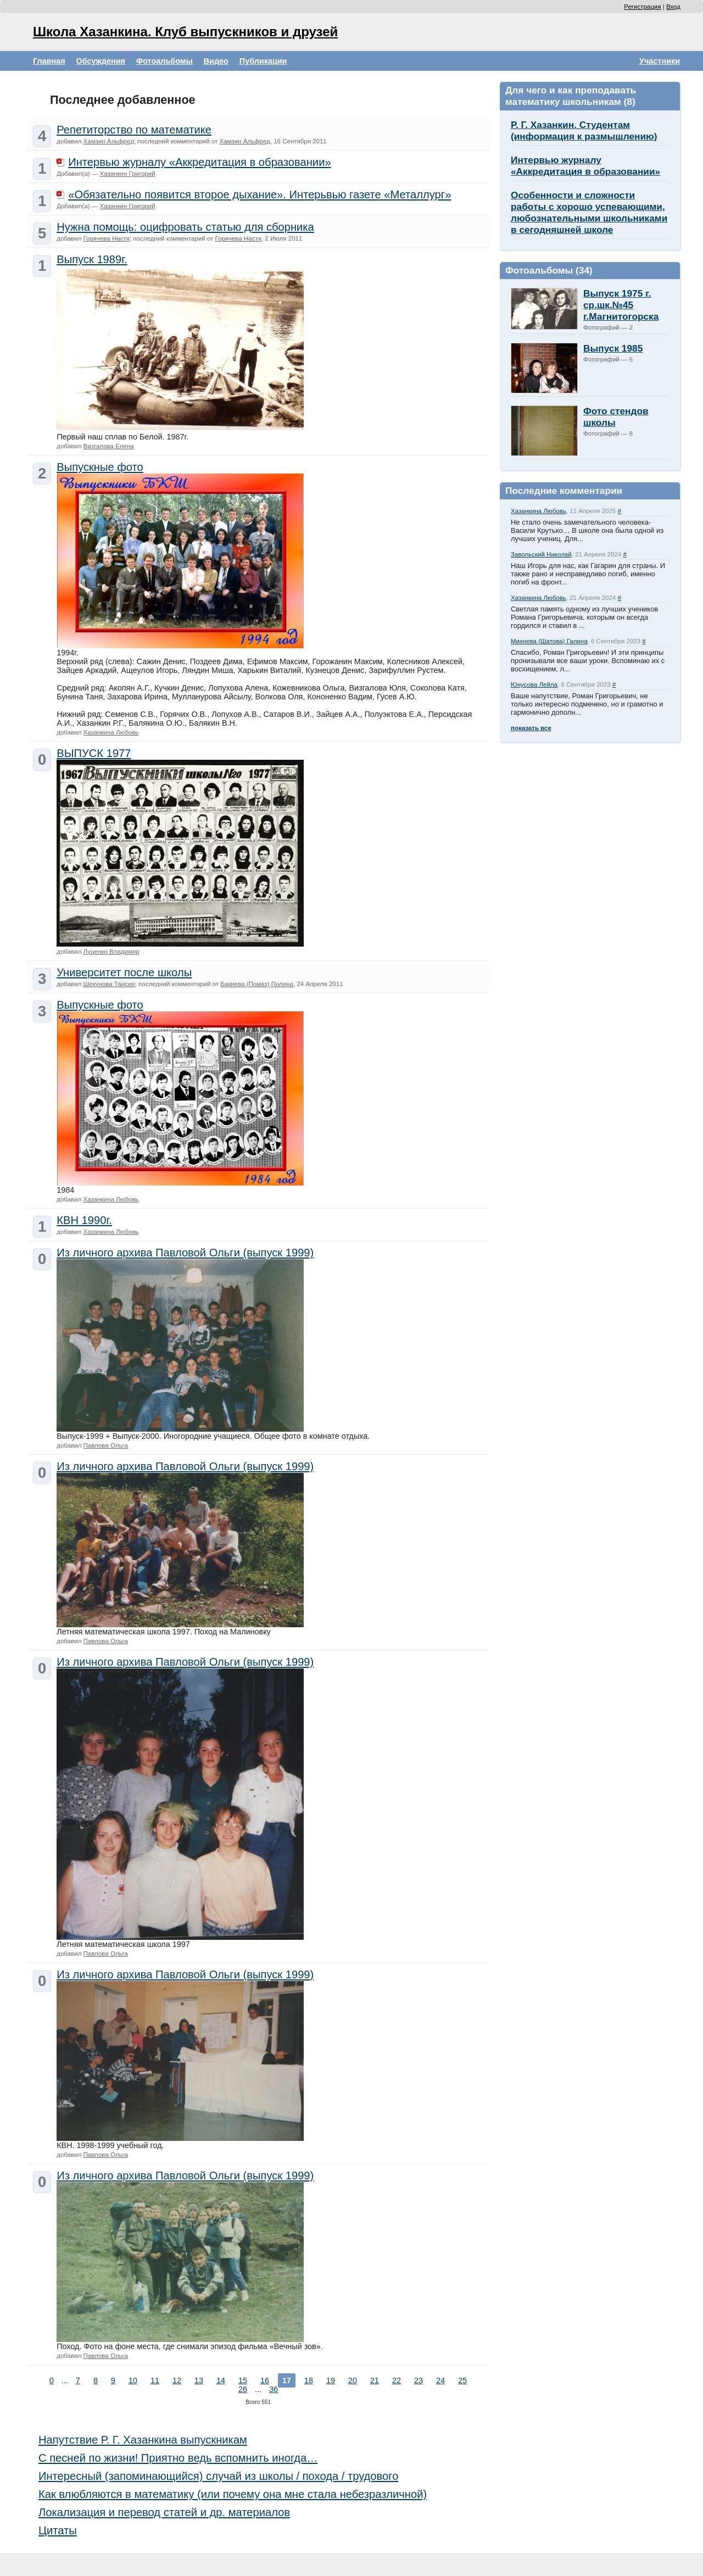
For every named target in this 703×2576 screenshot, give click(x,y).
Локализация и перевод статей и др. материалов (164, 2512)
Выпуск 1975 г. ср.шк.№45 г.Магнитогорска (621, 305)
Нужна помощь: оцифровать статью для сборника (185, 227)
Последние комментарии (563, 490)
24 (440, 2380)
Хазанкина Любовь (538, 511)
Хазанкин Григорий (127, 173)
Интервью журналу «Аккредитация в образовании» (585, 165)
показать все (531, 728)
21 (374, 2380)
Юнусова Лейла (534, 684)
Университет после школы (124, 972)
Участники (659, 61)
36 (273, 2389)
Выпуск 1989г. (92, 259)
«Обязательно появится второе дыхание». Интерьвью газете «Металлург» (259, 194)
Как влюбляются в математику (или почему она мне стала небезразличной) (232, 2494)
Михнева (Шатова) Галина (549, 641)
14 (220, 2380)
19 (330, 2380)
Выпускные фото (100, 467)
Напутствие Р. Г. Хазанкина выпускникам (142, 2440)
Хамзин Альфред (108, 141)
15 (242, 2380)
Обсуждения (100, 61)
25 (462, 2380)
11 (154, 2380)
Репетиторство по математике (134, 130)
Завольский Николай (541, 554)
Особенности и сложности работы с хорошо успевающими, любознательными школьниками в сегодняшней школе (589, 212)
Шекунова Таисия (109, 984)
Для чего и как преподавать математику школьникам (570, 96)
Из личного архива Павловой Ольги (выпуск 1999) (185, 1253)
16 (264, 2380)
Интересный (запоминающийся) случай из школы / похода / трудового (218, 2476)
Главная (49, 61)
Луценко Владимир (111, 951)
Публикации (263, 61)
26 (242, 2389)
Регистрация (642, 6)
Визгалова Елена (108, 446)
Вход (673, 6)
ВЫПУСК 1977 (94, 753)
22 (396, 2380)
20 (352, 2380)
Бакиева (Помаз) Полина (256, 984)
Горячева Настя (106, 238)
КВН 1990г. (84, 1220)
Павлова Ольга (105, 1445)
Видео (216, 61)
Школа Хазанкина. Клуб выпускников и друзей (185, 31)
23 (418, 2380)
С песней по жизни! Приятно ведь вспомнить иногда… (177, 2458)
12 (176, 2380)
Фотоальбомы (164, 61)
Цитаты (57, 2530)
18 (308, 2380)
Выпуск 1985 (613, 348)
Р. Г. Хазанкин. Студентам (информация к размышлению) (584, 130)
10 (133, 2380)
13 (198, 2380)
